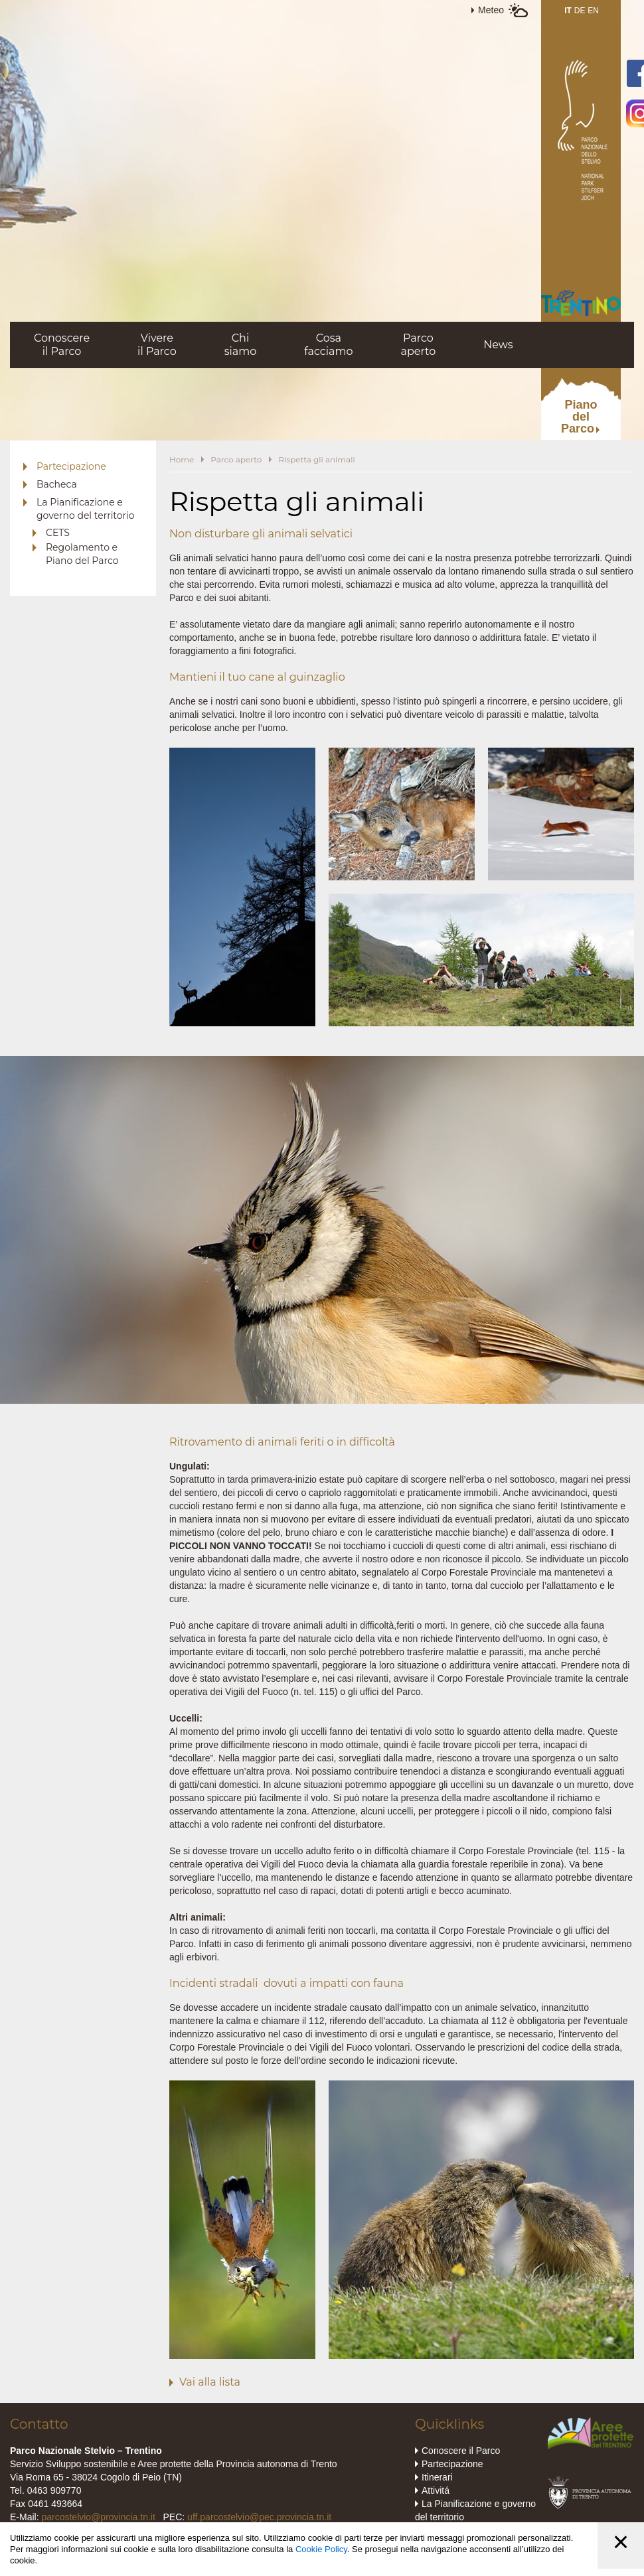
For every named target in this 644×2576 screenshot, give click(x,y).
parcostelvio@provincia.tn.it (98, 2517)
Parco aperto (236, 459)
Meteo (491, 10)
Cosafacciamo (328, 345)
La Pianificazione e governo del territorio (86, 508)
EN (593, 10)
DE (580, 10)
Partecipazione (71, 466)
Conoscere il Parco (461, 2450)
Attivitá (435, 2490)
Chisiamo (240, 345)
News (498, 344)
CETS (58, 533)
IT (568, 10)
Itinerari (437, 2477)
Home (181, 459)
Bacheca (57, 484)
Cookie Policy (321, 2549)
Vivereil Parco (157, 345)
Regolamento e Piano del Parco (82, 554)
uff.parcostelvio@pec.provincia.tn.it (259, 2517)
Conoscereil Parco (62, 345)
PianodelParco (579, 416)
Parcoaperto (418, 345)
